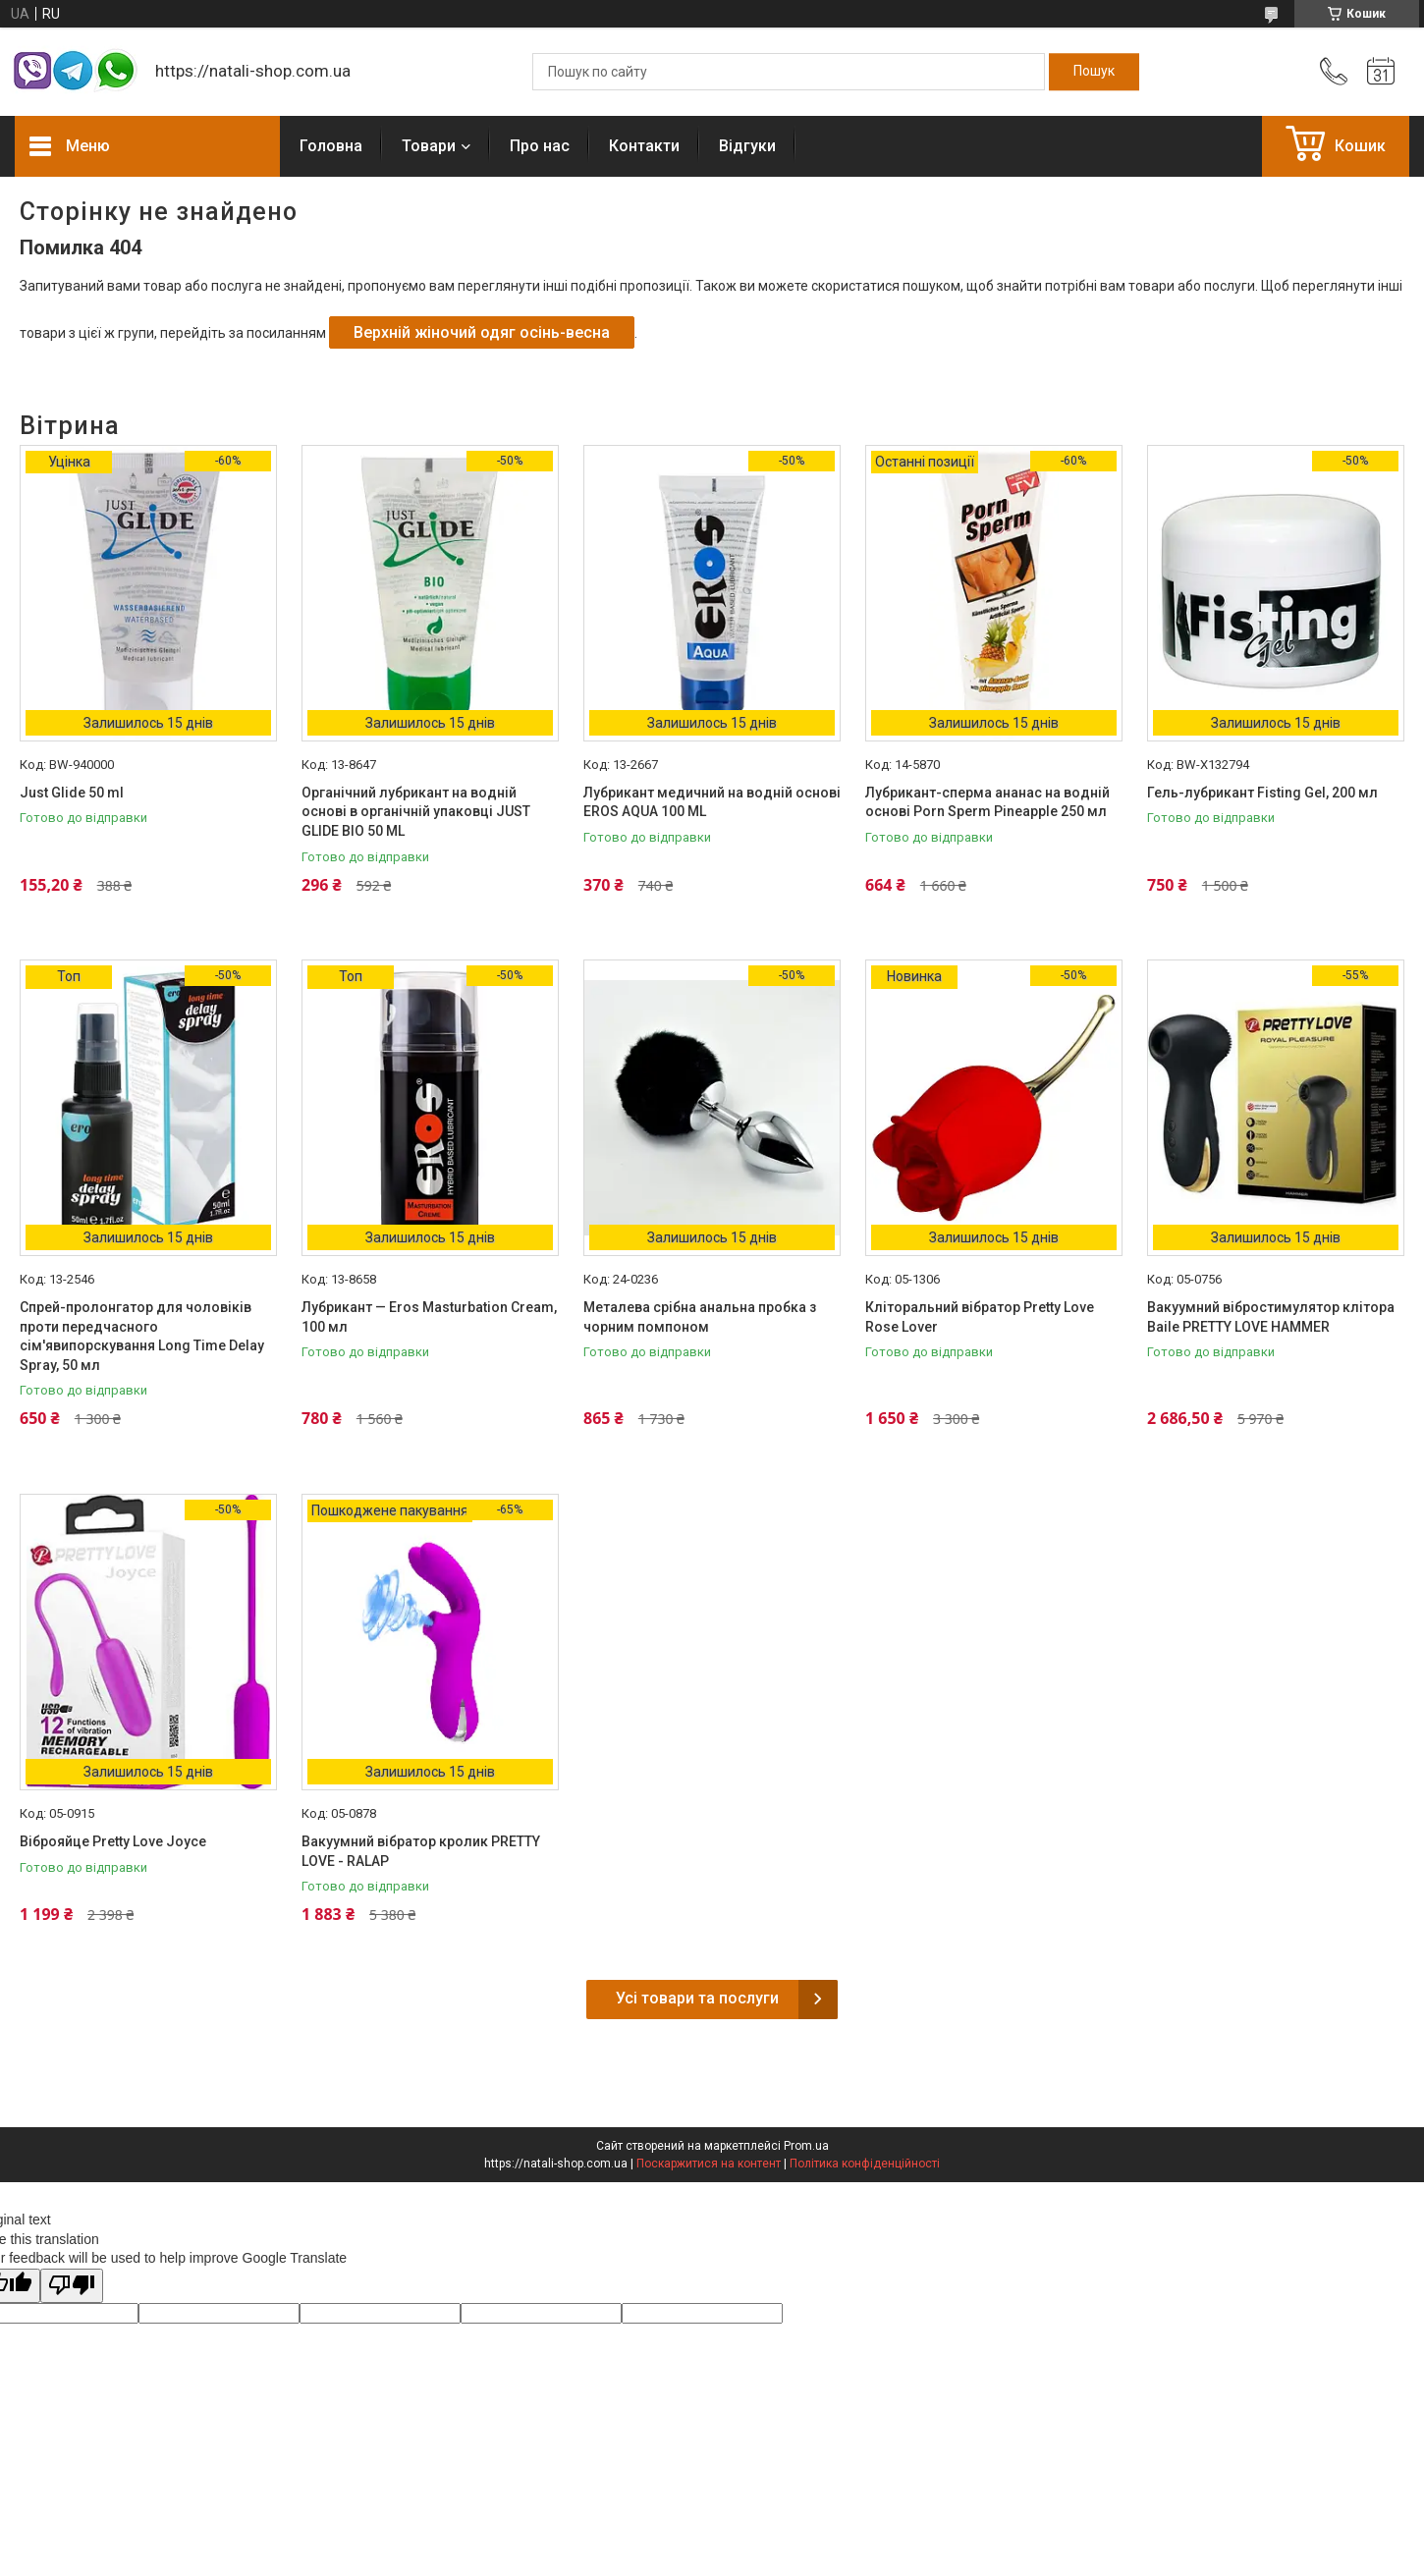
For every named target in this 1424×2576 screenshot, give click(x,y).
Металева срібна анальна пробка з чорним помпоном (699, 1317)
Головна (331, 146)
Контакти (644, 146)
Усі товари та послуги (697, 1998)
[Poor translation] (71, 2286)
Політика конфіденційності (865, 2163)
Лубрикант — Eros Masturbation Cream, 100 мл (429, 1317)
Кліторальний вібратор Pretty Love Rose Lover (979, 1317)
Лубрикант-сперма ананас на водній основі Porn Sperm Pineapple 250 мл (987, 802)
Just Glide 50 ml (72, 792)
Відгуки (747, 146)
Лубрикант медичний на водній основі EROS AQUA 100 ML (712, 802)
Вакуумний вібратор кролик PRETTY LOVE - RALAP (420, 1851)
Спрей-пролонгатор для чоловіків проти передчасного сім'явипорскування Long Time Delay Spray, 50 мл (142, 1336)
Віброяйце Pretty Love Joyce (113, 1841)
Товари (429, 146)
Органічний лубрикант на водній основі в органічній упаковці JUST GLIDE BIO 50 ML (415, 812)
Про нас (540, 146)
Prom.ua (806, 2146)
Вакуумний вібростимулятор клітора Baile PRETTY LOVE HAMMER (1271, 1317)
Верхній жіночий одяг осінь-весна (482, 332)
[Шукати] (1094, 71)
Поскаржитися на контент (708, 2163)
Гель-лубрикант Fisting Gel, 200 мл (1262, 792)
